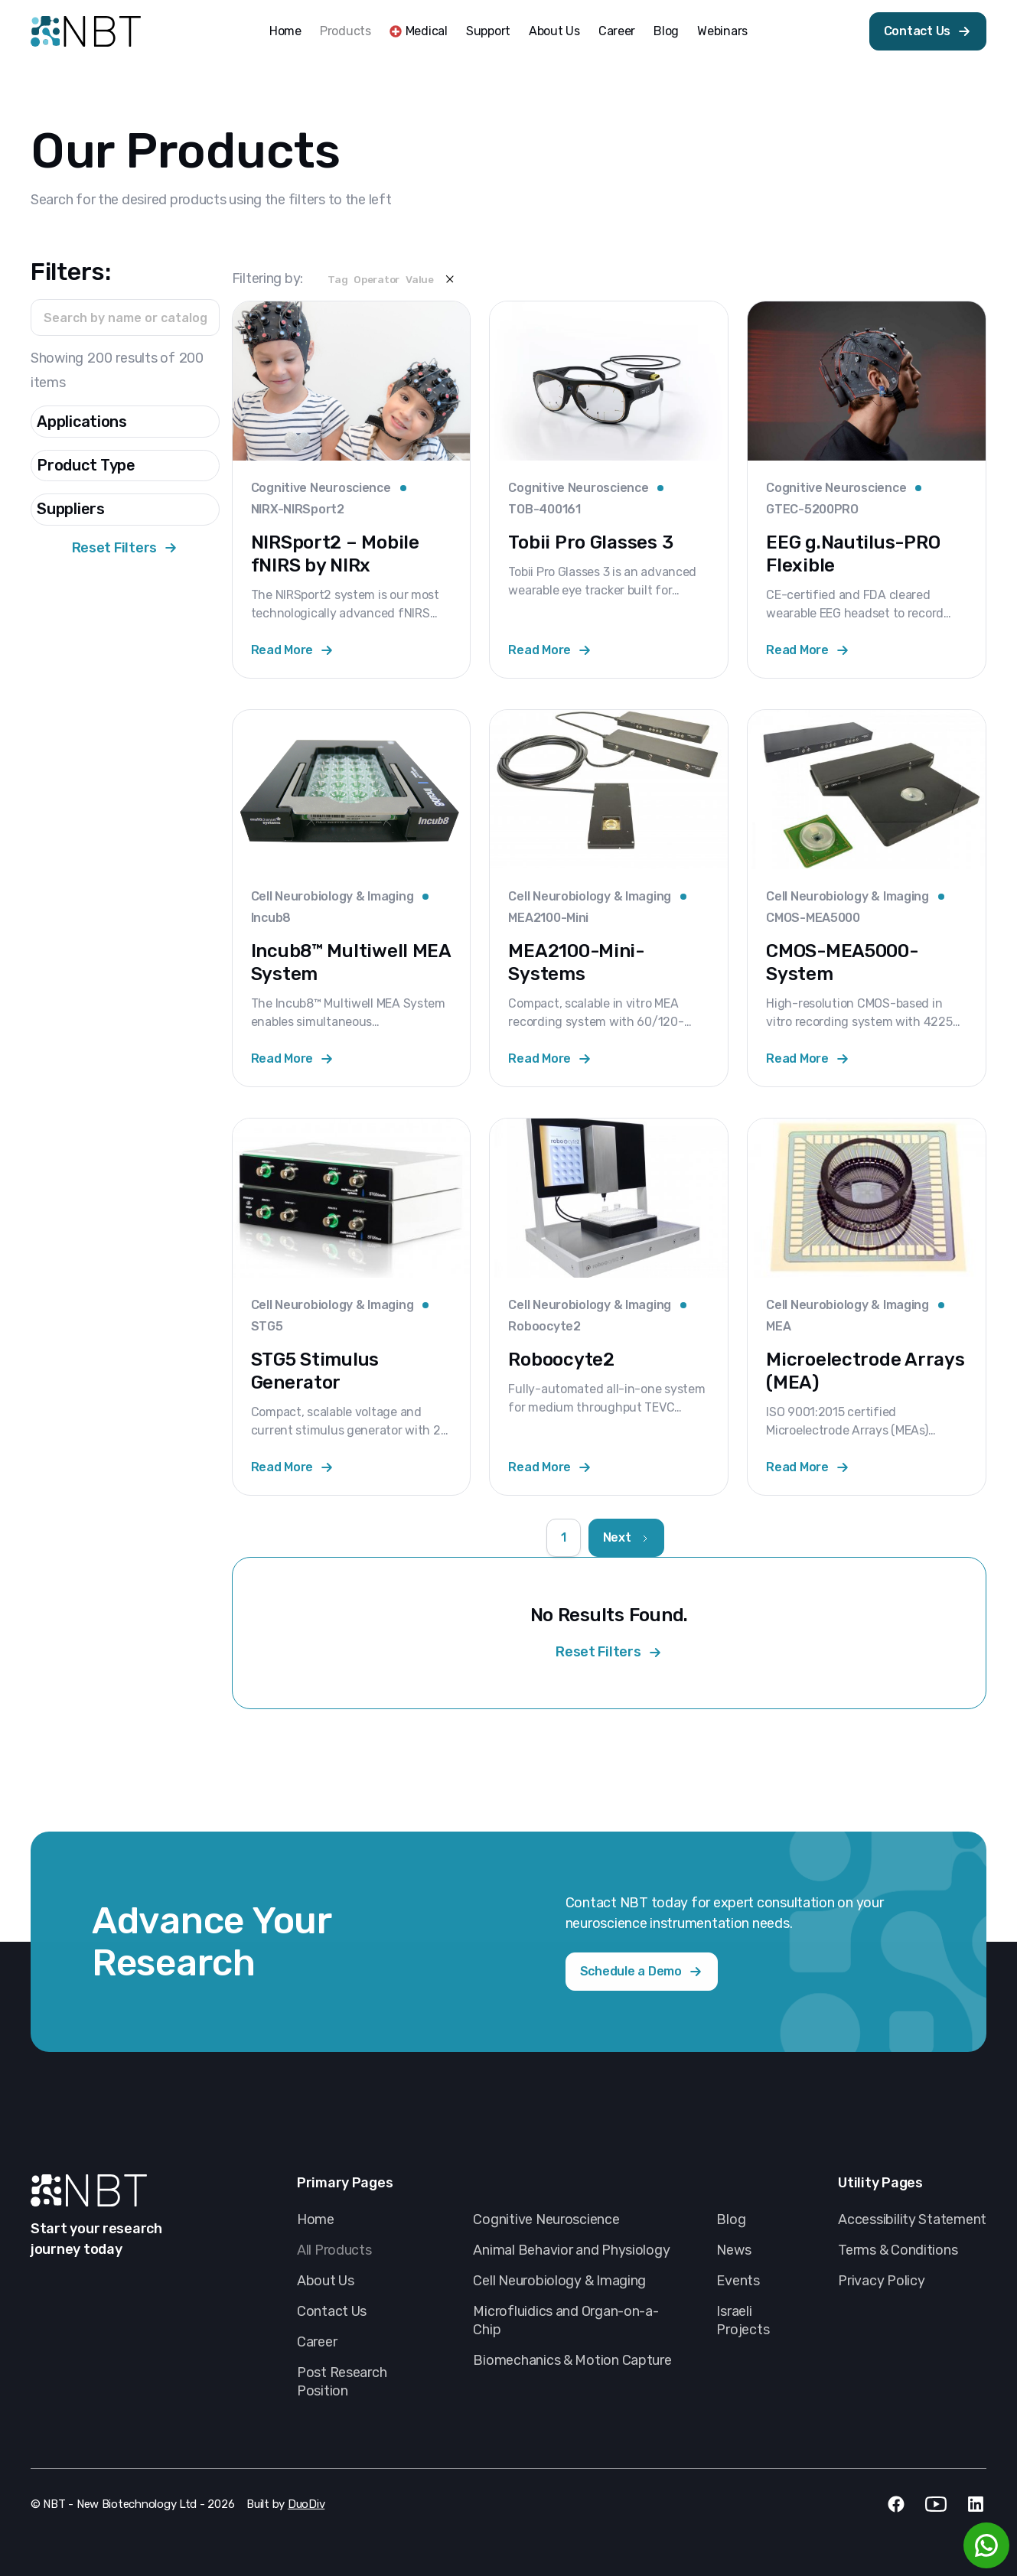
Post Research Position (342, 2381)
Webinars (722, 31)
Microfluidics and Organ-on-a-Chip (565, 2320)
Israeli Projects (742, 2320)
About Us (554, 31)
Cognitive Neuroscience (546, 2219)
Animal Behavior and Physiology (571, 2250)
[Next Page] (626, 1538)
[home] (86, 31)
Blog (666, 31)
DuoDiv (306, 2504)
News (733, 2250)
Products (345, 31)
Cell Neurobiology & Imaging (559, 2280)
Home (285, 31)
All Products (334, 2250)
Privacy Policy (881, 2280)
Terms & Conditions (897, 2250)
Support (488, 31)
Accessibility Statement (912, 2219)
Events (737, 2280)
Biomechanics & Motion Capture (572, 2360)
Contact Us (332, 2311)
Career (616, 31)
